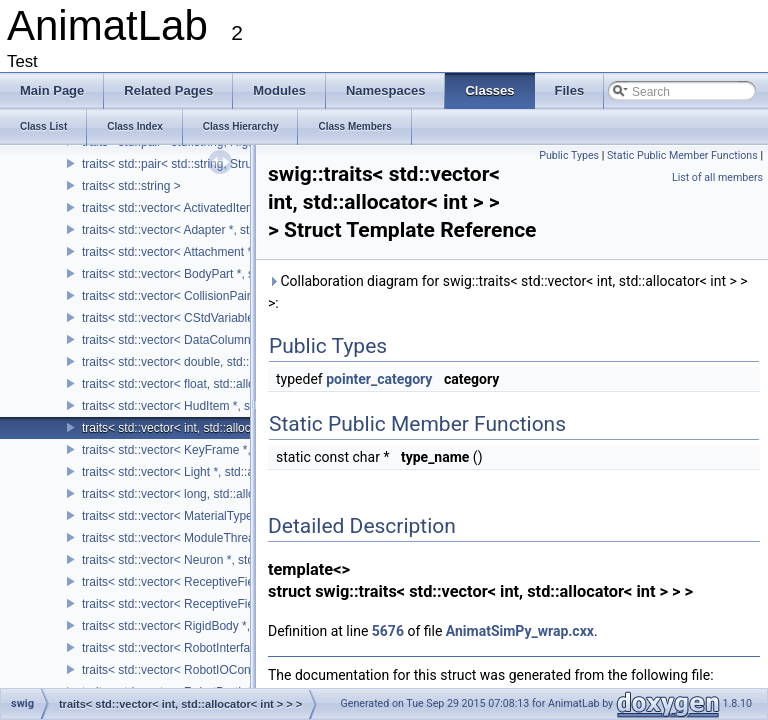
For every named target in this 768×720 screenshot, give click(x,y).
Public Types (569, 155)
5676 (388, 631)
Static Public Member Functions (682, 155)
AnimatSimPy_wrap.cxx (520, 631)
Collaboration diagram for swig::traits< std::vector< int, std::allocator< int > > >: (508, 292)
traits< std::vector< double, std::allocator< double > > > (227, 362)
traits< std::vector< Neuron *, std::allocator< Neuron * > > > (238, 560)
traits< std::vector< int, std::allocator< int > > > (203, 428)
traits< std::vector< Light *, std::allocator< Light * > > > (225, 472)
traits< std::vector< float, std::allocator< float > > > (213, 384)
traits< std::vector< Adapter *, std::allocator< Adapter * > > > (240, 230)
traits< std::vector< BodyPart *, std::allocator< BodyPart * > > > (248, 274)
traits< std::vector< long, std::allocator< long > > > (213, 494)
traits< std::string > (131, 186)
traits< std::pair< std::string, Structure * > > (194, 164)
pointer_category (379, 379)
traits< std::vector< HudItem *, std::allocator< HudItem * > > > (244, 406)
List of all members (717, 177)
